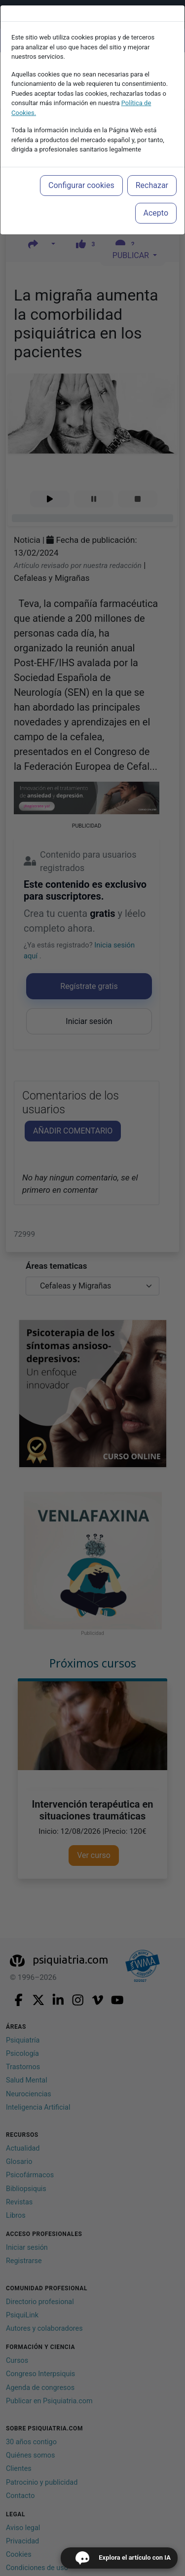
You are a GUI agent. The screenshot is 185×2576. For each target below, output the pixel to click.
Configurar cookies (81, 185)
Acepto (156, 213)
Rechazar (152, 185)
